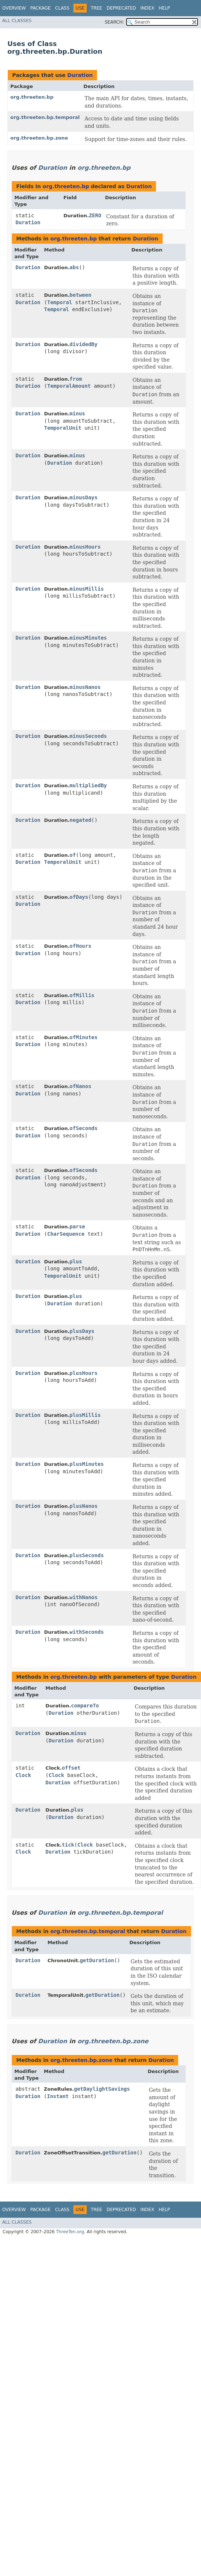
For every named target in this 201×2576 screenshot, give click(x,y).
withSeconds (87, 1632)
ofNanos (80, 1086)
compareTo (85, 1705)
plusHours (84, 1373)
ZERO (95, 215)
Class (62, 8)
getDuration (97, 1960)
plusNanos (84, 1506)
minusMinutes (88, 638)
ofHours (80, 946)
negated (80, 820)
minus (77, 413)
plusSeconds (87, 1555)
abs (74, 267)
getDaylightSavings (102, 2089)
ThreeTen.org (70, 2231)
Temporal (59, 302)
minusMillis (87, 589)
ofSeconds (84, 1128)
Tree (96, 8)
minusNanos (85, 687)
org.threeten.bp (31, 97)
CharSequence (65, 1234)
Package (40, 8)
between (80, 295)
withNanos (84, 1597)
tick (68, 1845)
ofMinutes (84, 1037)
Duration (80, 75)
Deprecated (121, 8)
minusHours (85, 547)
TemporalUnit (63, 428)
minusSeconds (88, 736)
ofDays (79, 897)
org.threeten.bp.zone (39, 138)
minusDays (84, 497)
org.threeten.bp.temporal (45, 117)
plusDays (82, 1331)
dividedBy (84, 344)
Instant (58, 2096)
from (76, 379)
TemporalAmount (69, 386)
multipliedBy (88, 785)
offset (71, 1768)
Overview (14, 8)
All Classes (16, 20)
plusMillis (85, 1415)
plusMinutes (87, 1464)
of (73, 855)
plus (76, 1261)
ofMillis (82, 995)
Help (164, 8)
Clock (23, 1775)
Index (148, 8)
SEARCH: (114, 22)
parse (77, 1226)
